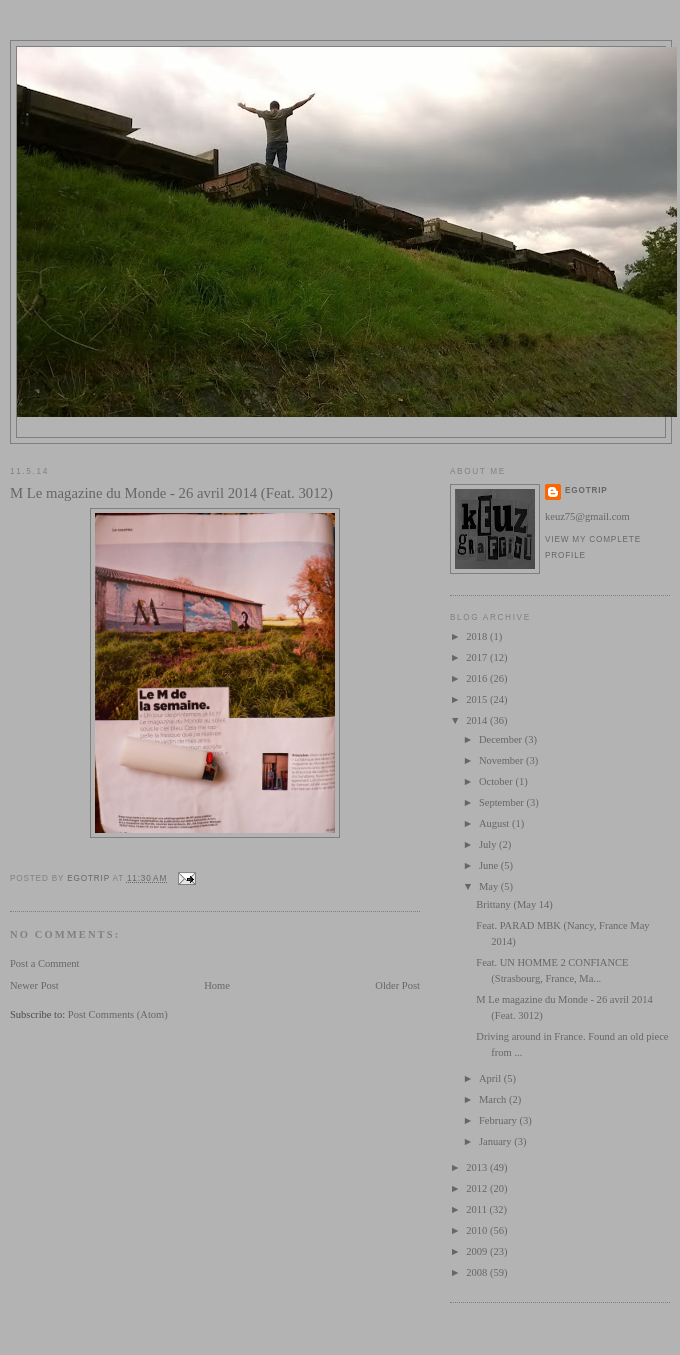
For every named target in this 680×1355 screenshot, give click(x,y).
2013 (478, 1167)
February (499, 1120)
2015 (478, 699)
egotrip (586, 490)
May (490, 886)
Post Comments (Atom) (118, 1014)
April (491, 1078)
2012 (478, 1188)
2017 (478, 657)
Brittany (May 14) (514, 904)
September (503, 802)
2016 (478, 678)
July (489, 844)
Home (217, 985)
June (490, 865)
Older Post (397, 985)
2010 (478, 1230)
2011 (477, 1209)
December (502, 739)
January (496, 1141)
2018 (478, 636)
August (495, 823)
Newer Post (34, 985)
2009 (478, 1251)
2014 (478, 720)
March (494, 1099)
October (497, 781)
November (502, 760)
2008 (478, 1272)
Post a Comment (45, 963)
